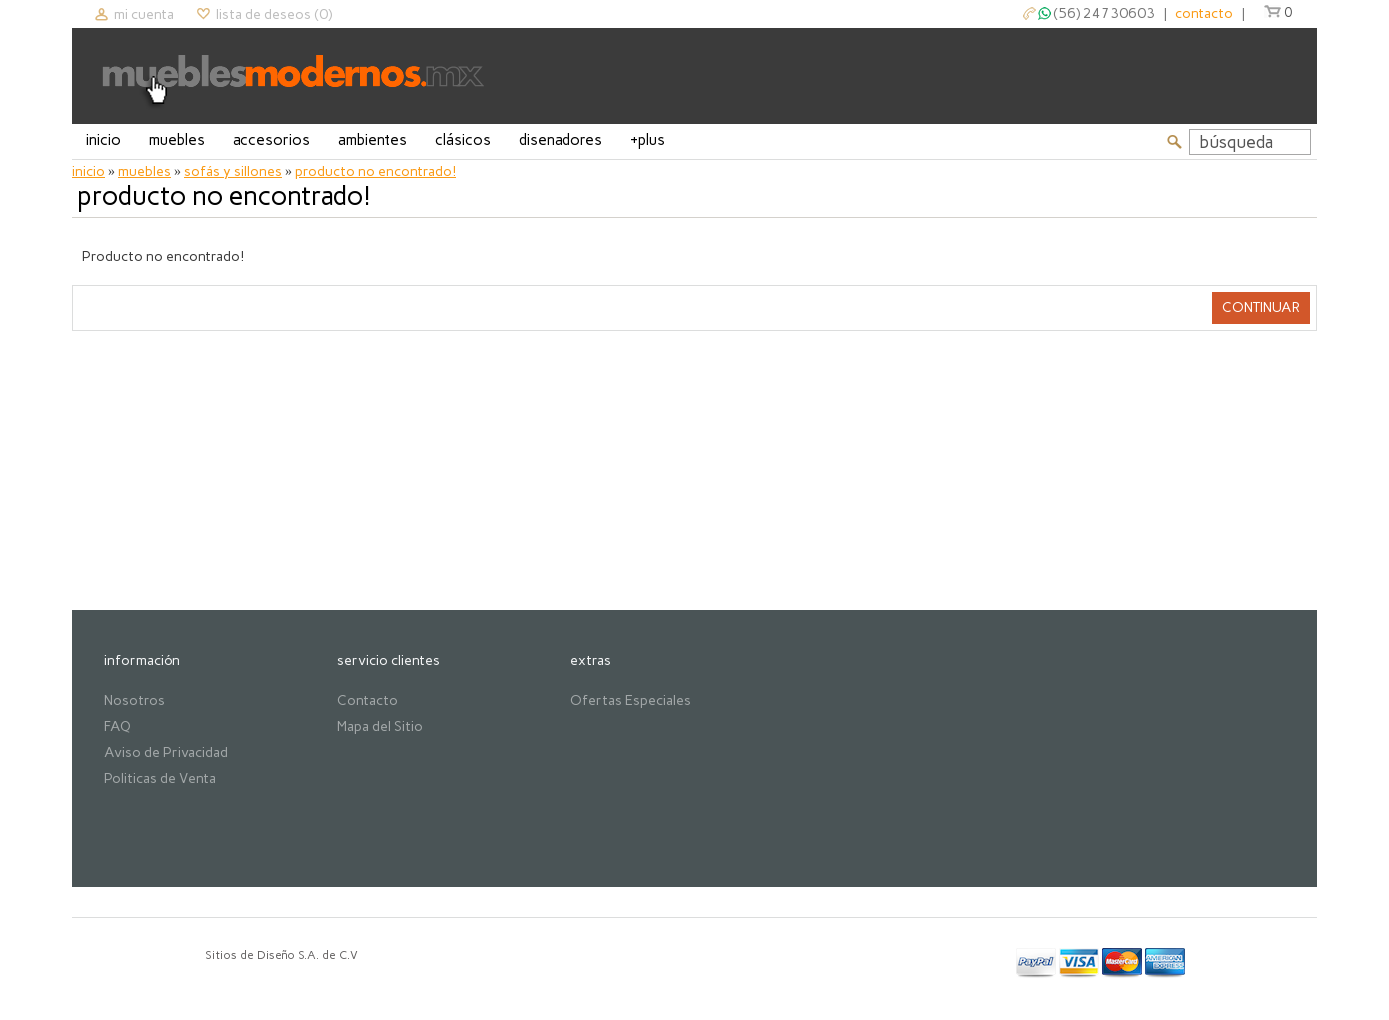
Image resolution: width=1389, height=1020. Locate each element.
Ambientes (372, 140)
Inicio (103, 140)
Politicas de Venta (160, 778)
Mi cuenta (144, 14)
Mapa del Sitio (380, 726)
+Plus (647, 140)
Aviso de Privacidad (166, 752)
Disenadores (560, 140)
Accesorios (271, 140)
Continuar (1261, 307)
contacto (1204, 13)
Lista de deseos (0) (274, 14)
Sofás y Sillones (233, 171)
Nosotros (134, 700)
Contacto (367, 700)
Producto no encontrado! (375, 171)
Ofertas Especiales (630, 700)
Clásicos (463, 140)
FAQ (117, 726)
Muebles (177, 140)
